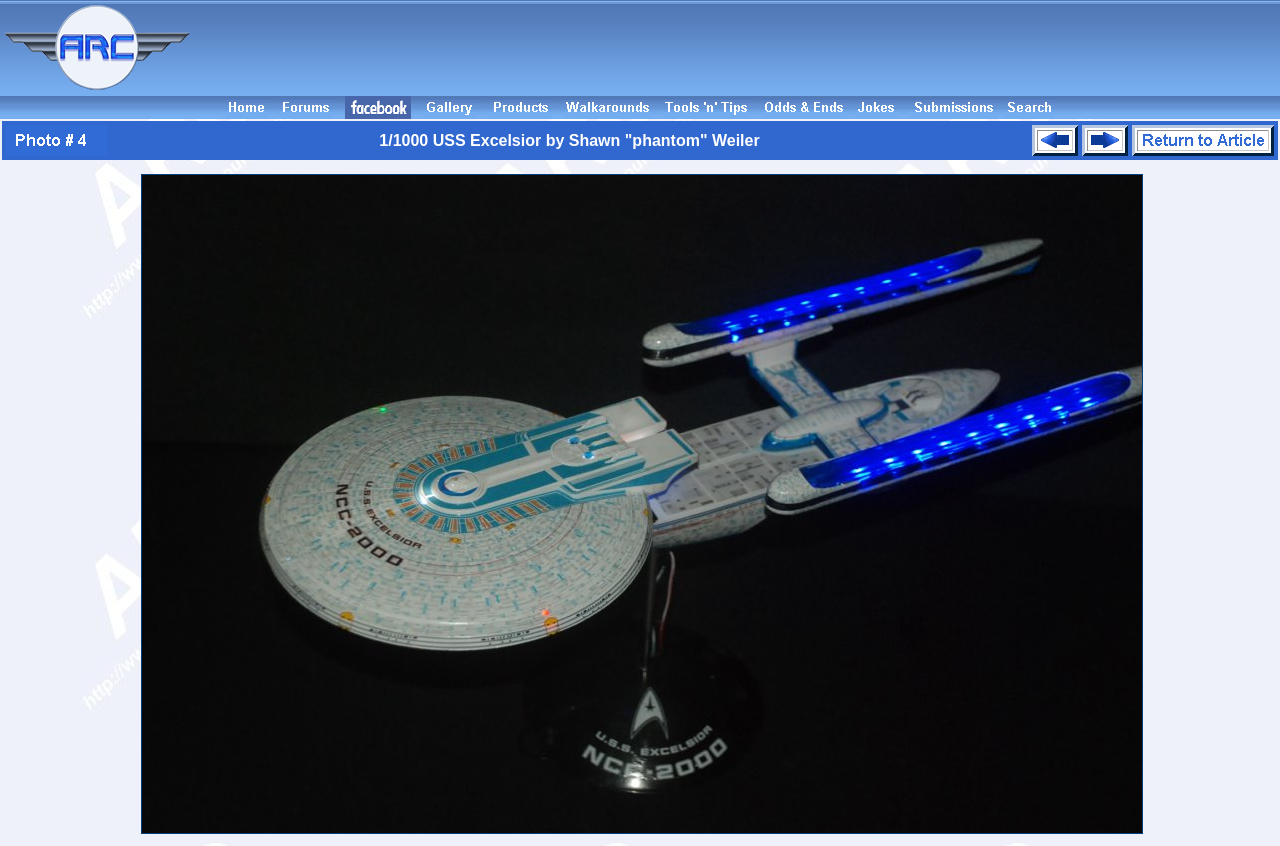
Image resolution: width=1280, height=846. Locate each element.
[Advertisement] (738, 48)
